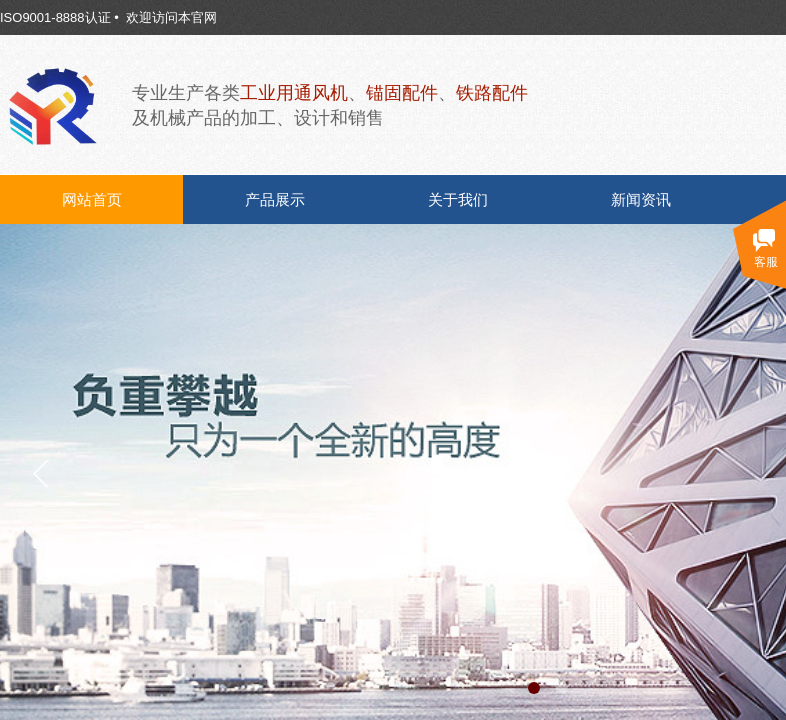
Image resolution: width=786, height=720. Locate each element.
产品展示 (275, 200)
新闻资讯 (641, 200)
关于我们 (458, 200)
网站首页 (92, 200)
